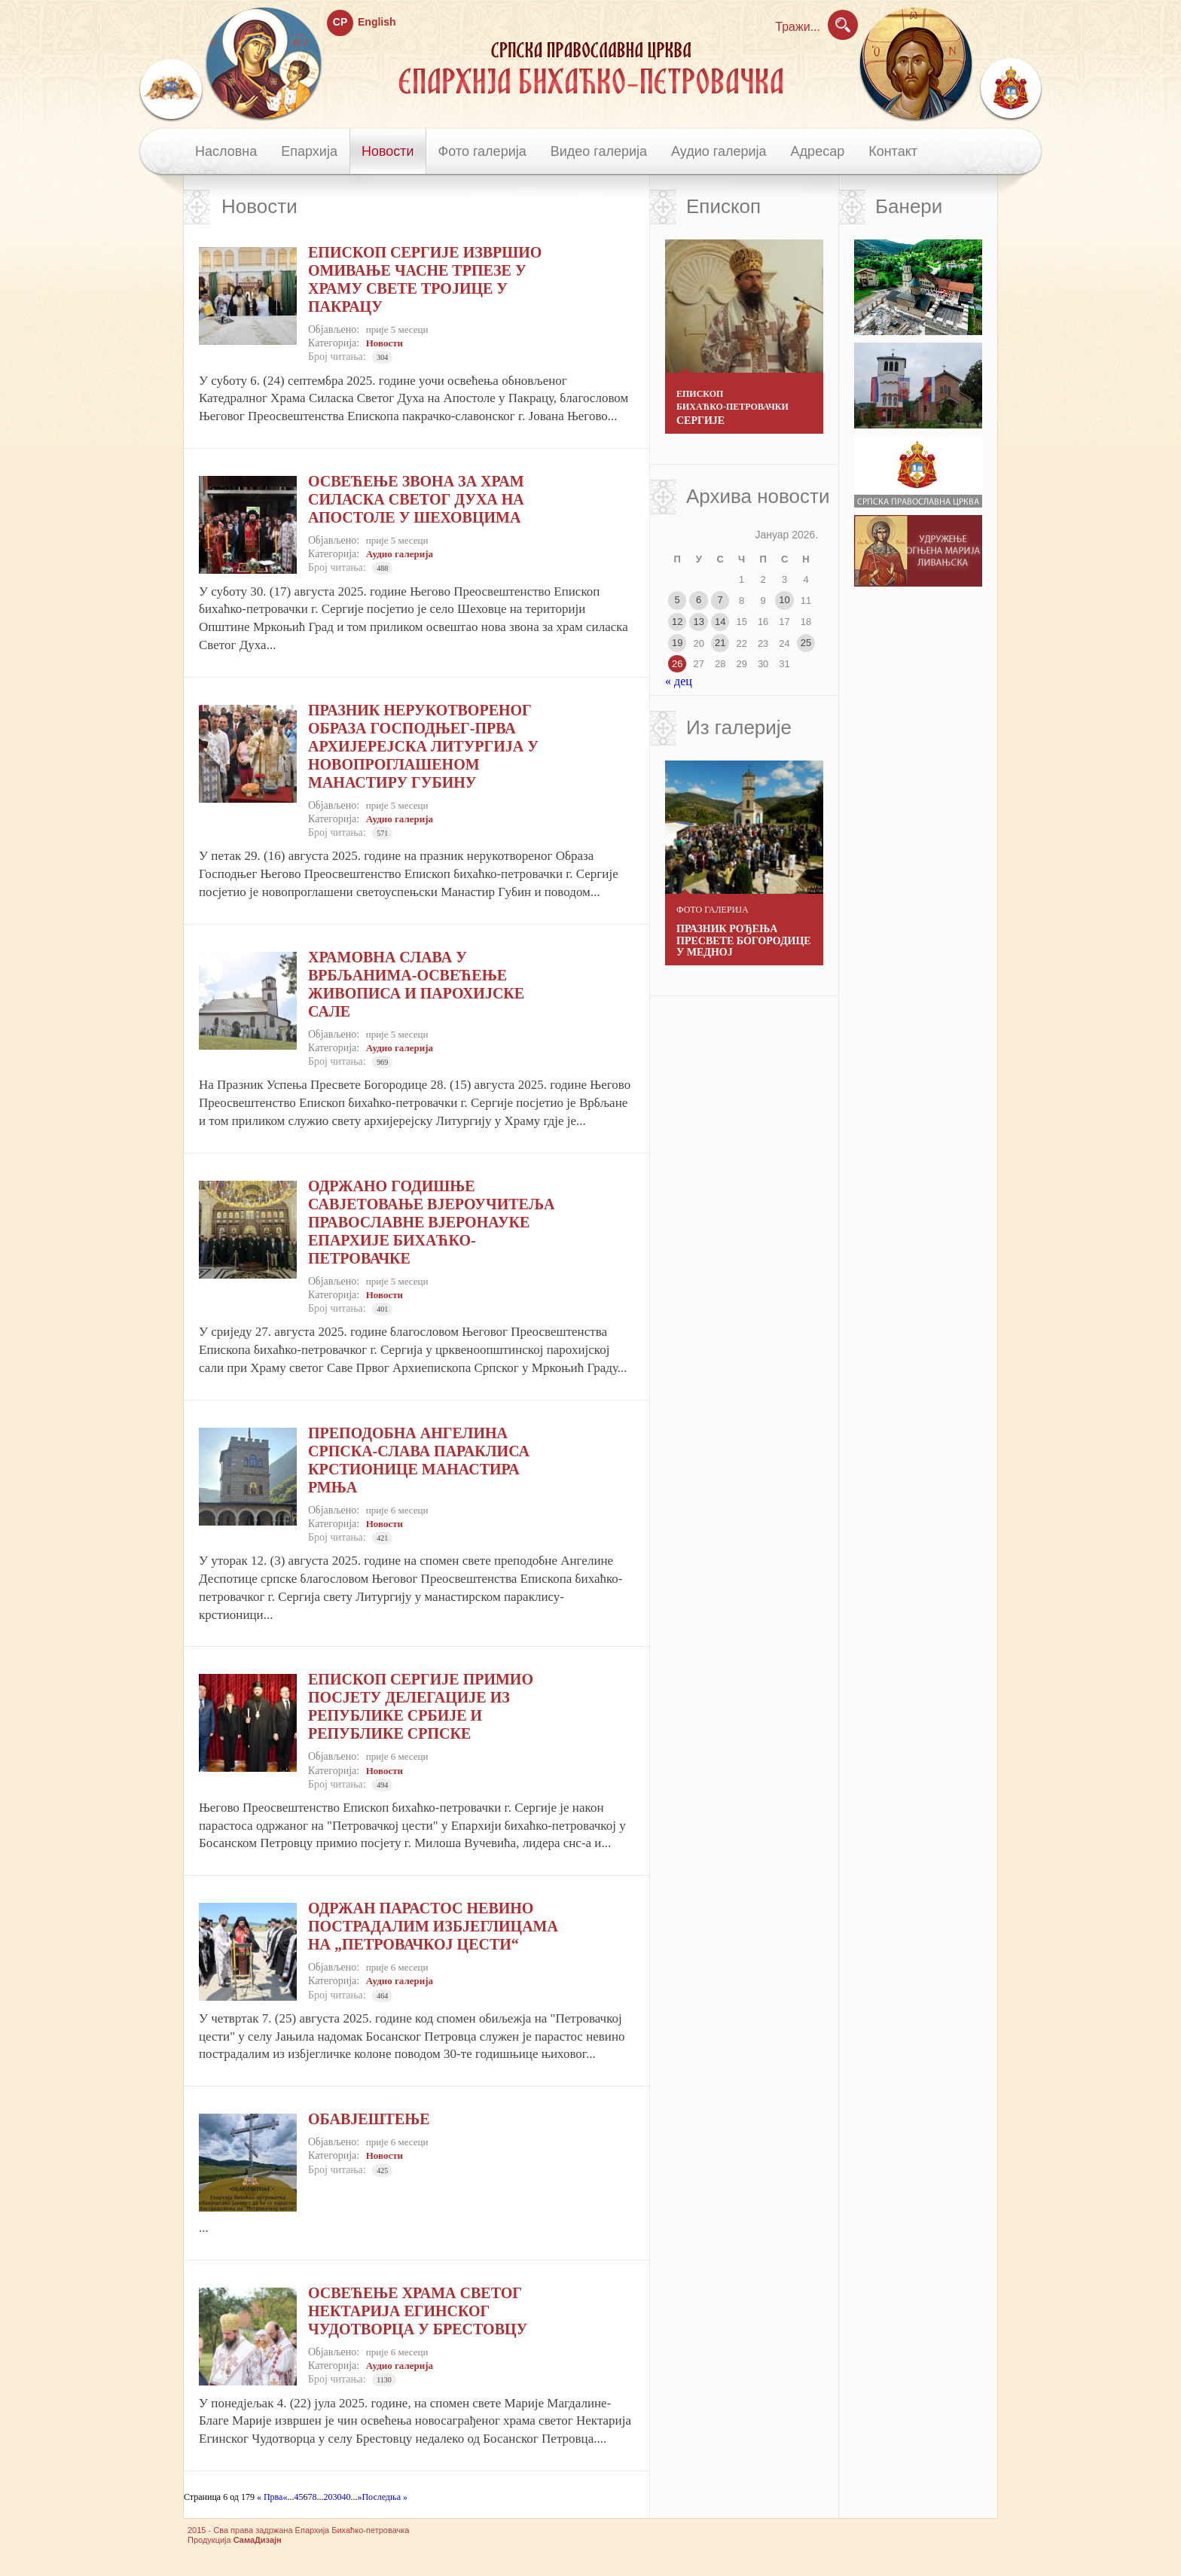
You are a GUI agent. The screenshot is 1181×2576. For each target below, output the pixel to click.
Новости (388, 151)
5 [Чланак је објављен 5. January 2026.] (677, 600)
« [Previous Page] (284, 2497)
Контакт (892, 151)
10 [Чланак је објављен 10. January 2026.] (784, 600)
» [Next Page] (359, 2497)
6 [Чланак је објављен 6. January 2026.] (698, 600)
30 (336, 2497)
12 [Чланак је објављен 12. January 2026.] (677, 622)
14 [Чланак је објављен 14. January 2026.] (720, 622)
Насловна (226, 151)
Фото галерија (482, 151)
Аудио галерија (719, 151)
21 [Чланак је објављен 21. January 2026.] (720, 643)
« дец (678, 681)
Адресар (818, 151)
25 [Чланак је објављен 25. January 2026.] (806, 643)
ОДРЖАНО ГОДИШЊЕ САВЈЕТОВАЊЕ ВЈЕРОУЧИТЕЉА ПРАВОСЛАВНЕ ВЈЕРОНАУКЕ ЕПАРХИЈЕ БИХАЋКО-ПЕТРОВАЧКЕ (431, 1222)
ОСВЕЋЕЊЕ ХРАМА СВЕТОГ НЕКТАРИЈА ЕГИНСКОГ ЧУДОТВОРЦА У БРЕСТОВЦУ (417, 2311)
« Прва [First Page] (269, 2497)
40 (345, 2497)
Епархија (309, 151)
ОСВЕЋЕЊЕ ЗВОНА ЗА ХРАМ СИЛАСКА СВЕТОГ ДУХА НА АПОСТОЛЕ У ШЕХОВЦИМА (416, 499)
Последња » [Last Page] (384, 2497)
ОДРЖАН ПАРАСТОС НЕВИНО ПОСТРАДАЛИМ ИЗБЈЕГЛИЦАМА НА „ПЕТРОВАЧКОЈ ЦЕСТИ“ (433, 1926)
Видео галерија (599, 151)
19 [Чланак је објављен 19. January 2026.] (677, 643)
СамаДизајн (257, 2539)
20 (327, 2497)
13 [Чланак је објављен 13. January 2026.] (698, 622)
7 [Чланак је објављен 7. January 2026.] (720, 600)
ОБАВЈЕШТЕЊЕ (369, 2119)
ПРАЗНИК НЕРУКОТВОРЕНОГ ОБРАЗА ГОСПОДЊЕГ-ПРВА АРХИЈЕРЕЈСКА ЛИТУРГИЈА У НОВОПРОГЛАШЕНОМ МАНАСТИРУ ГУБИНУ (423, 746)
